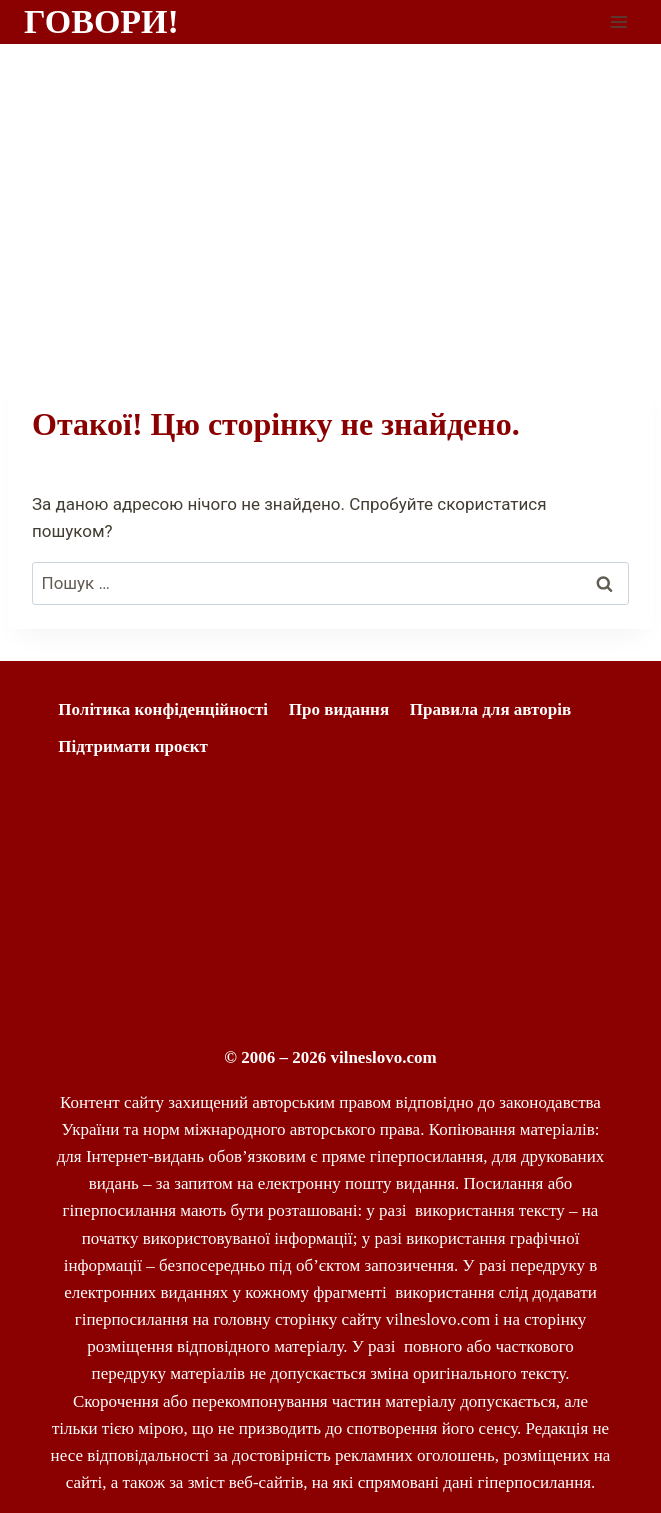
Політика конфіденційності (163, 709)
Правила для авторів (490, 709)
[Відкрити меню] (618, 21)
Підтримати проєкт (133, 746)
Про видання (339, 709)
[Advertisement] (330, 194)
